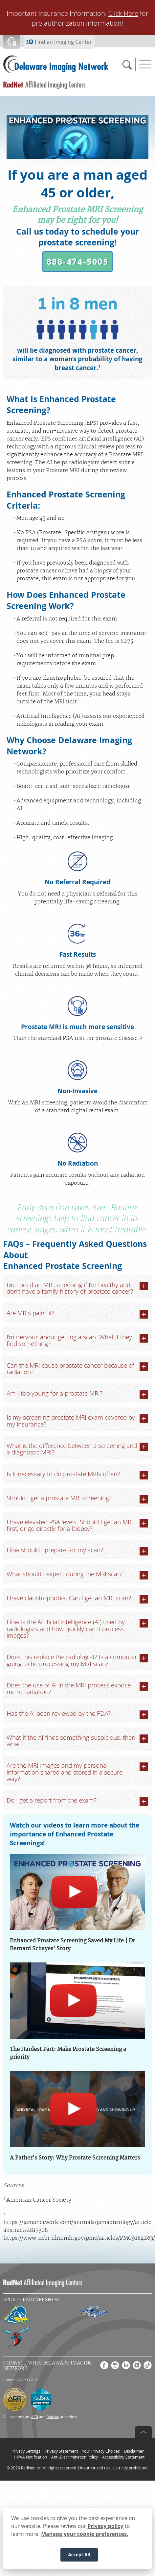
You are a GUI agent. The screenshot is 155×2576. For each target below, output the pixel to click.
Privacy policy (105, 2526)
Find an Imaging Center (63, 41)
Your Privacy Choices (101, 2451)
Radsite (53, 2416)
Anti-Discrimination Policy (74, 2457)
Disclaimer (134, 2451)
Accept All (79, 2555)
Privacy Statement (61, 2451)
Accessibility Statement (123, 2457)
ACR (34, 2416)
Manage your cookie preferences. (84, 2534)
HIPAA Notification (30, 2457)
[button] (77, 261)
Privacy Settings (25, 2451)
